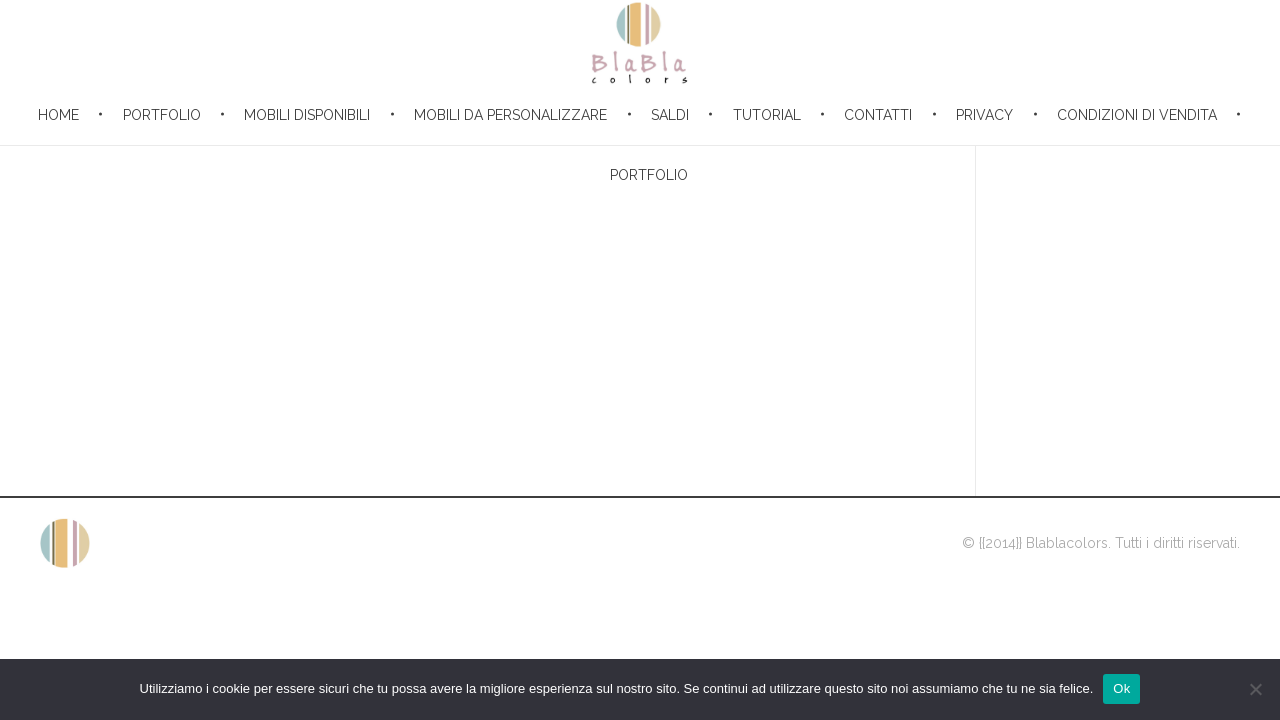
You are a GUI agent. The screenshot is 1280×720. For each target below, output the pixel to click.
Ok (1121, 688)
